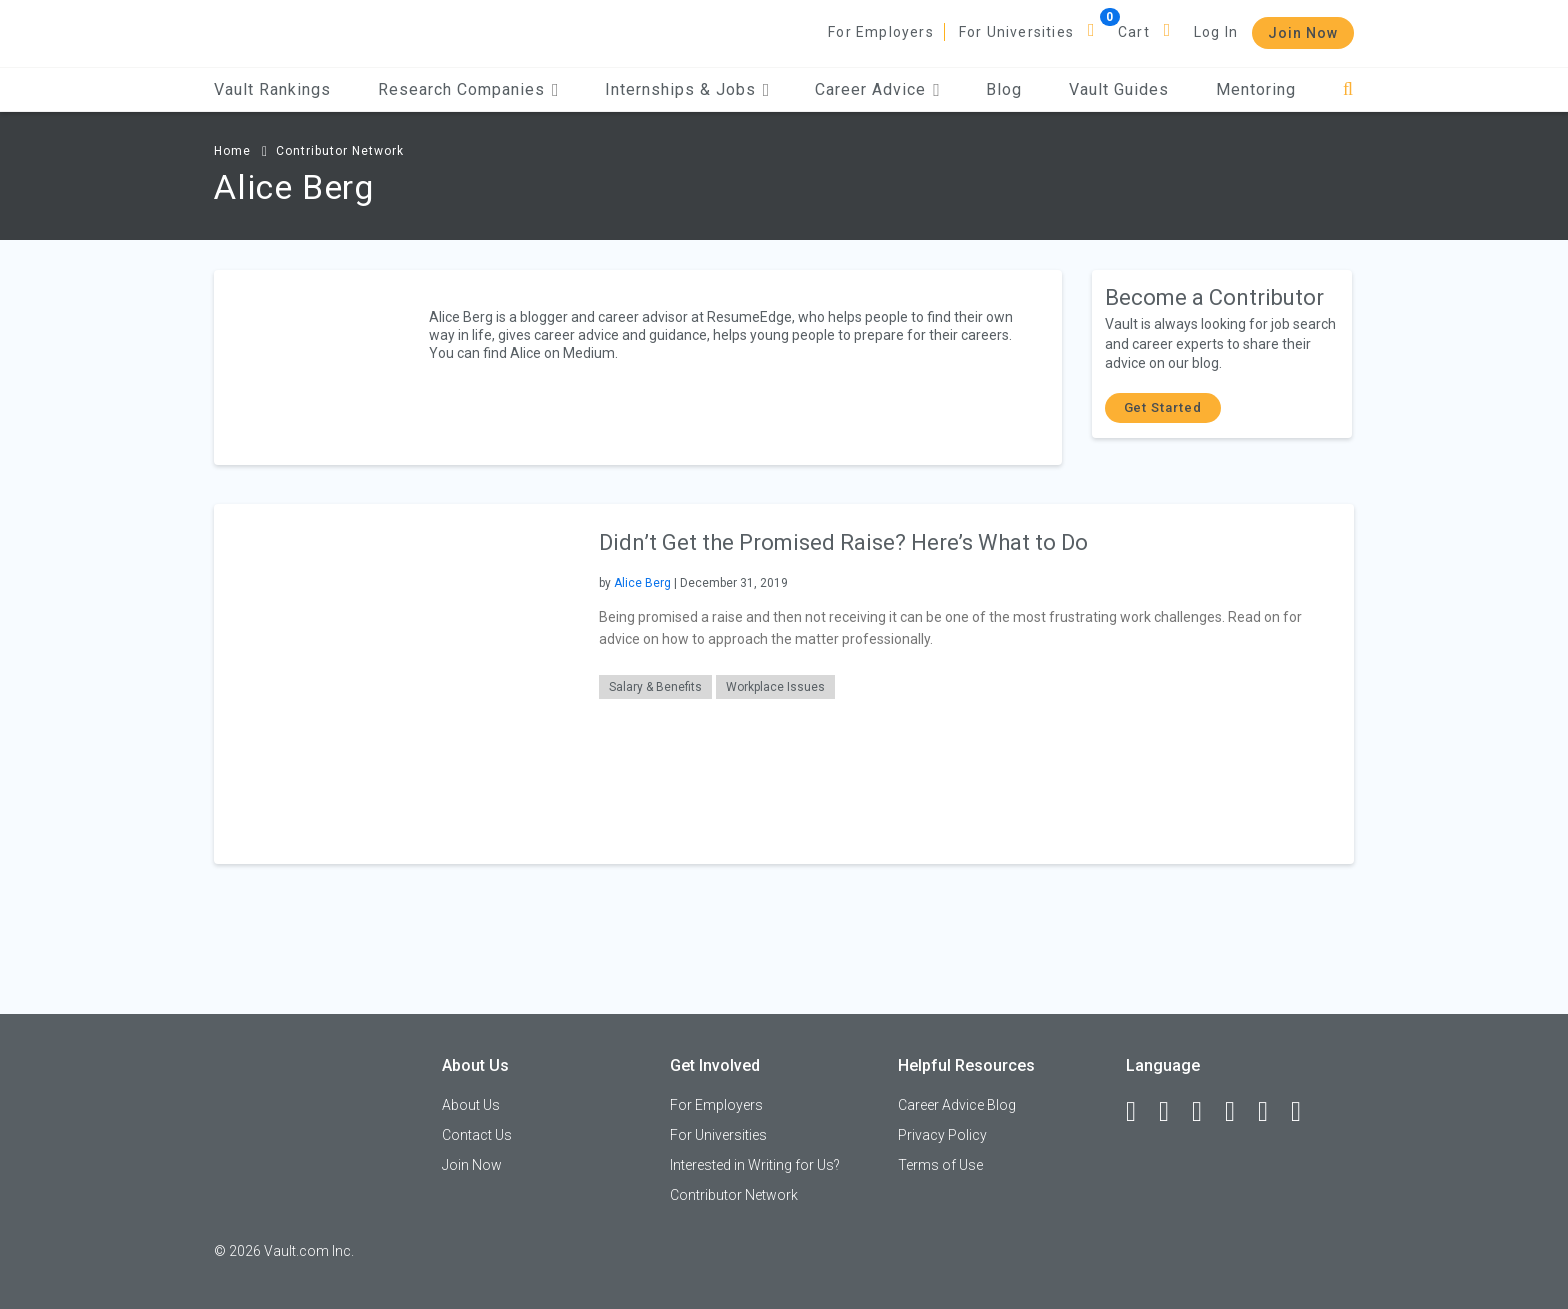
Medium (589, 353)
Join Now (1303, 33)
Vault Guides (1119, 89)
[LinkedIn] (1173, 1112)
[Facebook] (1140, 1112)
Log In (1216, 32)
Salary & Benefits (655, 687)
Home (232, 151)
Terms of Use (940, 1165)
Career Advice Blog (957, 1105)
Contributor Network (340, 151)
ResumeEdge (749, 317)
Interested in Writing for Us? (755, 1165)
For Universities (1016, 32)
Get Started (1163, 407)
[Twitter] (1206, 1112)
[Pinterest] (1272, 1112)
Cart (1134, 32)
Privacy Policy (942, 1135)
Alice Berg (642, 583)
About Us (471, 1105)
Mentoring (1256, 89)
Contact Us (477, 1135)
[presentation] (394, 682)
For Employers (881, 32)
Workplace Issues (775, 687)
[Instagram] (1239, 1112)
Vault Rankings (272, 89)
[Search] (1348, 89)
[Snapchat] (1305, 1112)
